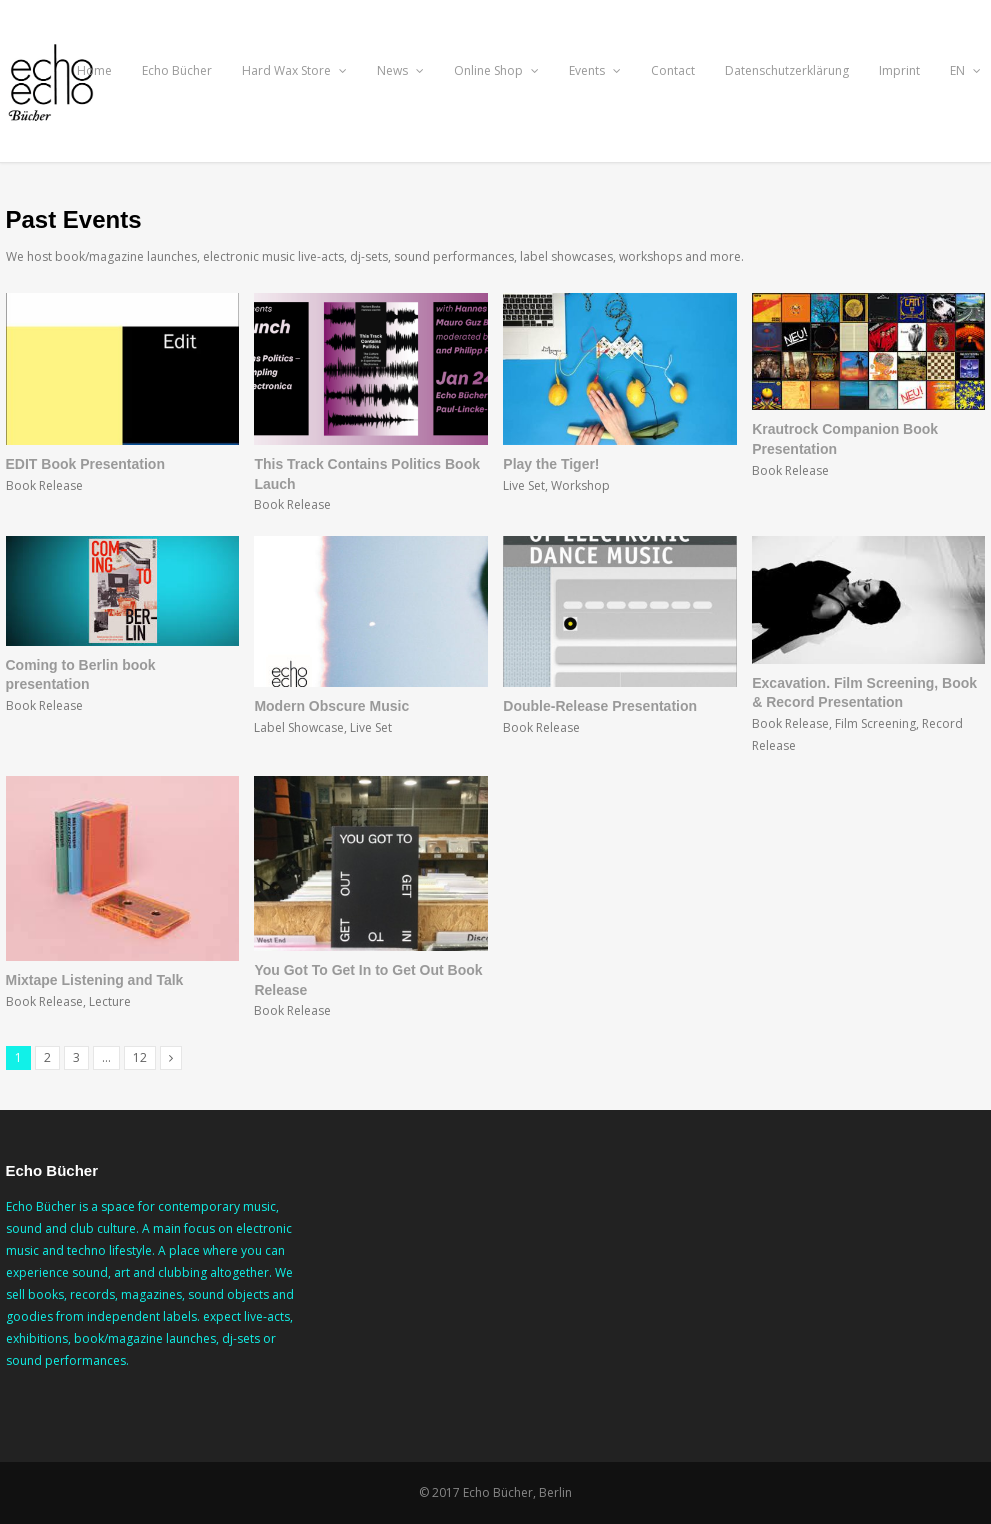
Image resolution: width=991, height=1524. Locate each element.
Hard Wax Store (294, 70)
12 (140, 1057)
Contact (673, 70)
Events (595, 70)
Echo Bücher (177, 70)
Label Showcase (299, 727)
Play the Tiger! (551, 464)
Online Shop (496, 70)
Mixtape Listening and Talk (95, 980)
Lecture (110, 1001)
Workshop (580, 485)
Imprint (899, 70)
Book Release (44, 485)
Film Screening (875, 723)
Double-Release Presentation (600, 706)
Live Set (524, 485)
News (400, 70)
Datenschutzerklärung (787, 70)
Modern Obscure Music (331, 706)
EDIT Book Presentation (85, 464)
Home (94, 70)
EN (965, 70)
